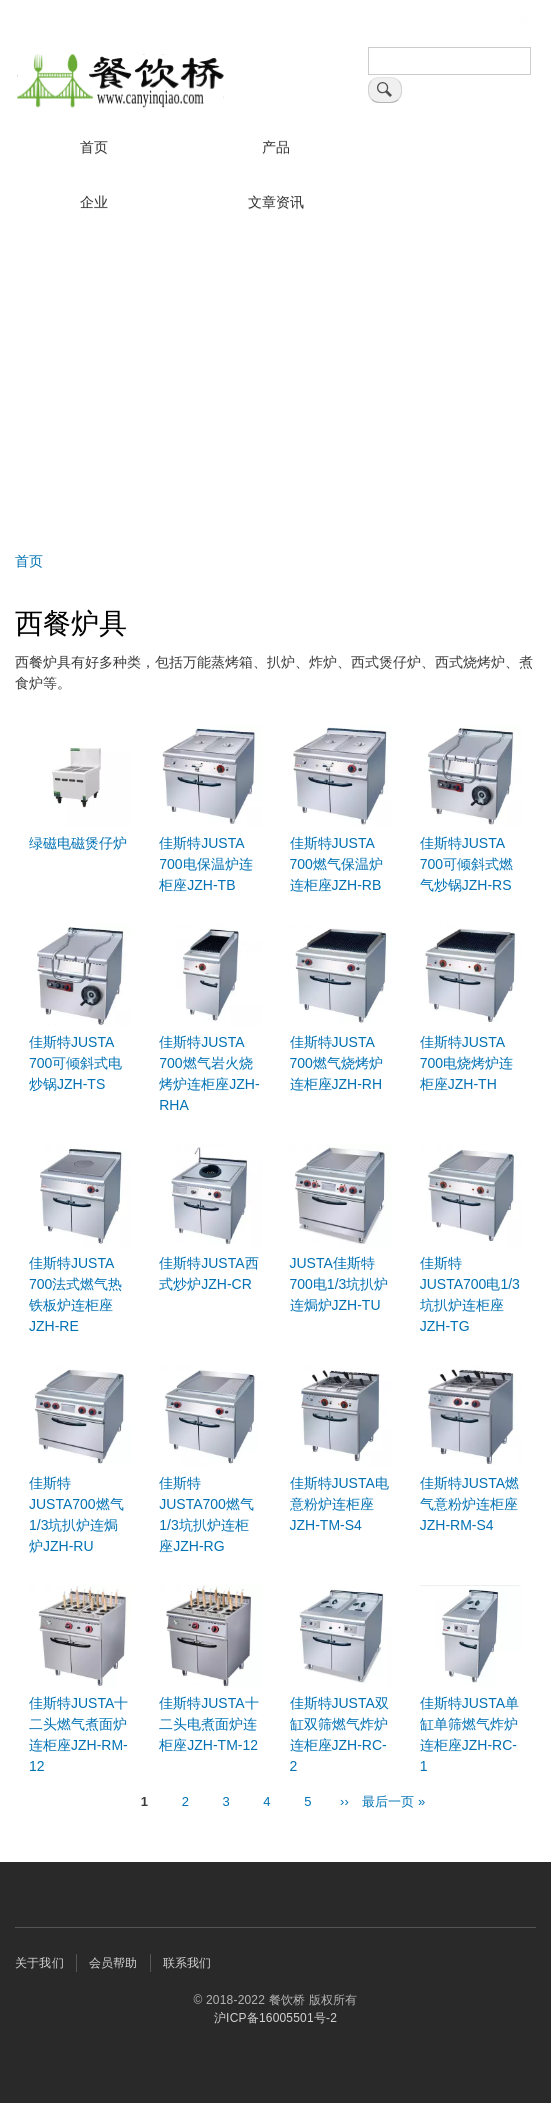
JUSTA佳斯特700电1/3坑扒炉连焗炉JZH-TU (339, 1284)
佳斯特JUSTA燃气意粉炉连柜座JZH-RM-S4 (469, 1504)
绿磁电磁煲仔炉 (78, 843)
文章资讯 (276, 202)
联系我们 (187, 1963)
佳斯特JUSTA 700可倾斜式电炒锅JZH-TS (75, 1063)
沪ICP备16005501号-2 (275, 2018)
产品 (276, 147)
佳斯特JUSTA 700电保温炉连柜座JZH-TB (205, 864)
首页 (94, 147)
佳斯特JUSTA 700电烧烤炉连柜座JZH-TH (466, 1063)
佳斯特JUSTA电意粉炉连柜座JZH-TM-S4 (339, 1504)
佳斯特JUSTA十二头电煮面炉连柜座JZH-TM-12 (208, 1724)
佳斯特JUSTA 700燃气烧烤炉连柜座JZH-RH (336, 1063)
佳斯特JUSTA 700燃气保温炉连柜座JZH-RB (336, 864)
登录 (518, 19)
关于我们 (39, 1963)
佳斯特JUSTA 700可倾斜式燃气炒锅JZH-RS (466, 864)
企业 (94, 202)
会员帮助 (113, 1963)
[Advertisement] (275, 381)
